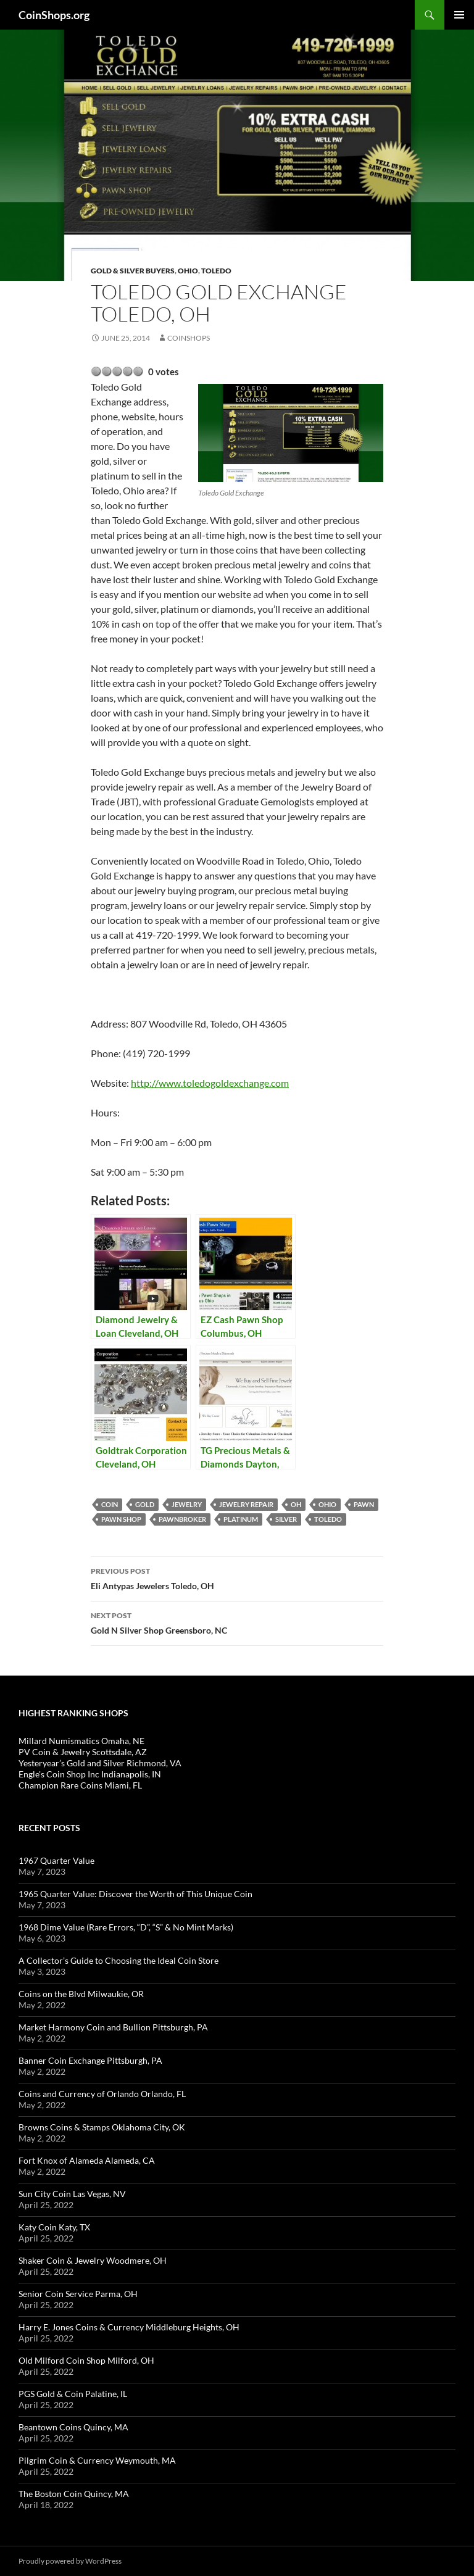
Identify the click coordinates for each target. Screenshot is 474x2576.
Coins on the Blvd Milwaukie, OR (81, 1993)
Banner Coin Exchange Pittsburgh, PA (90, 2060)
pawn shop (121, 1519)
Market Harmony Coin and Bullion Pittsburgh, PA (113, 2027)
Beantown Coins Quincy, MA (73, 2427)
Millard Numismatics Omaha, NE (81, 1740)
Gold (144, 1504)
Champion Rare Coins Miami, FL (80, 1785)
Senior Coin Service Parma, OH (78, 2293)
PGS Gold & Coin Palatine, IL (73, 2393)
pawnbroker (182, 1519)
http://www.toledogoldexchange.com (210, 1083)
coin (109, 1504)
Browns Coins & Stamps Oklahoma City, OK (102, 2127)
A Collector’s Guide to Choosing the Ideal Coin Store (118, 1960)
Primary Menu (459, 15)
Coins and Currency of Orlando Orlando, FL (102, 2093)
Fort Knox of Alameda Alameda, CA (87, 2160)
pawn (364, 1504)
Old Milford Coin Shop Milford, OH (86, 2360)
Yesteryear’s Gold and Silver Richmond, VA (100, 1763)
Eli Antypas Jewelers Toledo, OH (237, 1577)
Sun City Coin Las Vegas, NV (72, 2193)
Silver (286, 1519)
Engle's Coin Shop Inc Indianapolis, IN (90, 1774)
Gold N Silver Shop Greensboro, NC (237, 1621)
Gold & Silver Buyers (133, 270)
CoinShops (188, 338)
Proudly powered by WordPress (70, 2561)
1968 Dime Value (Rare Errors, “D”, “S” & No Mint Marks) (126, 1927)
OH (296, 1504)
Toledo (216, 270)
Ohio (188, 270)
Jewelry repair (246, 1504)
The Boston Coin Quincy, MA (74, 2493)
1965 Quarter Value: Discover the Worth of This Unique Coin (135, 1893)
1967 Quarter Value (56, 1860)
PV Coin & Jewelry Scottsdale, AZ (83, 1752)
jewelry (187, 1504)
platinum (240, 1519)
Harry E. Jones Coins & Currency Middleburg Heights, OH (129, 2327)
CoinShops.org (54, 15)
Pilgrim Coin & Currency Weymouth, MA (97, 2460)
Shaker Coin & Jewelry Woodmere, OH (93, 2260)
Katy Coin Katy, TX (54, 2227)
